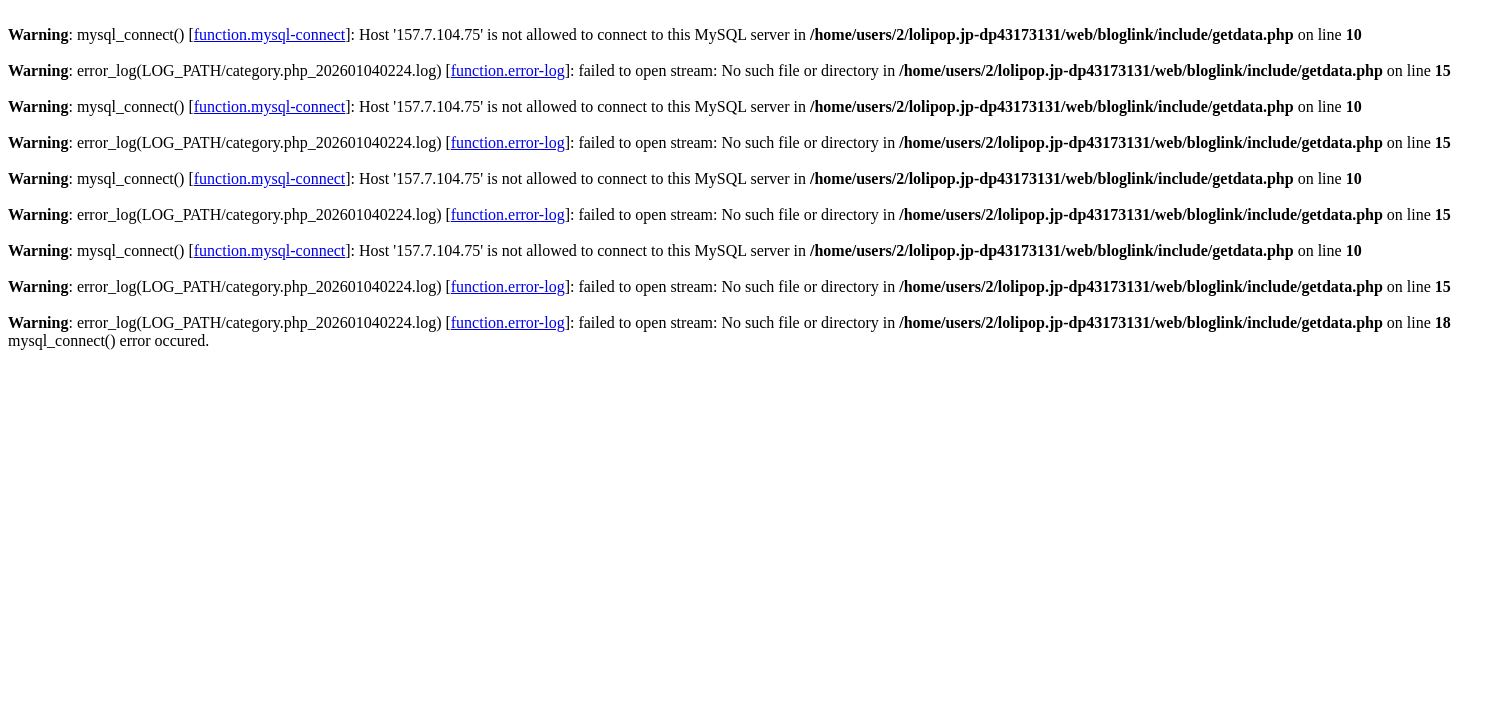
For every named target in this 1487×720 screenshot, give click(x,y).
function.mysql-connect (270, 34)
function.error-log (508, 70)
